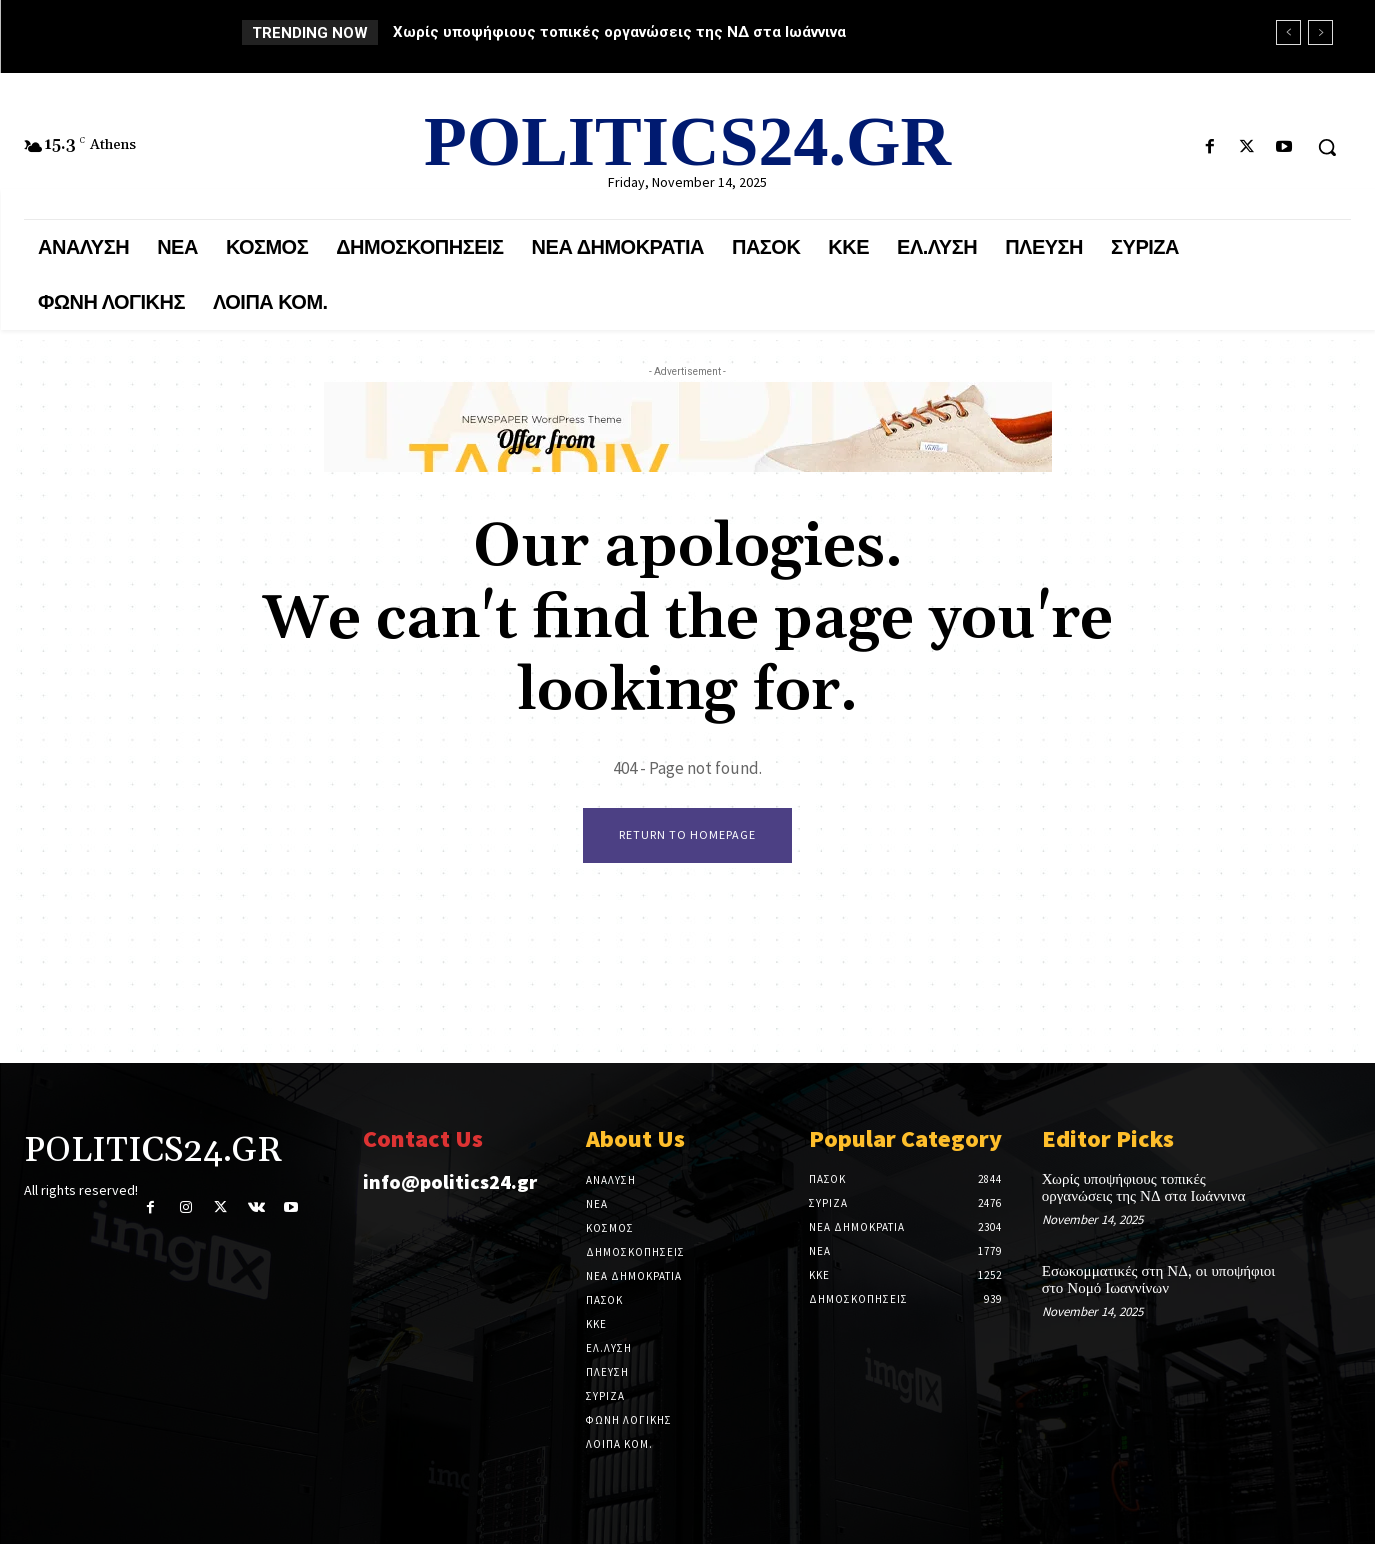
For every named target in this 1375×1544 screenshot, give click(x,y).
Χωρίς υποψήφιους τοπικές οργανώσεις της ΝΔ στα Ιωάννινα (619, 32)
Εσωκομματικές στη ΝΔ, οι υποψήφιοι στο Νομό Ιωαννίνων (1159, 1280)
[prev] (1288, 32)
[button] (1327, 147)
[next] (1320, 32)
